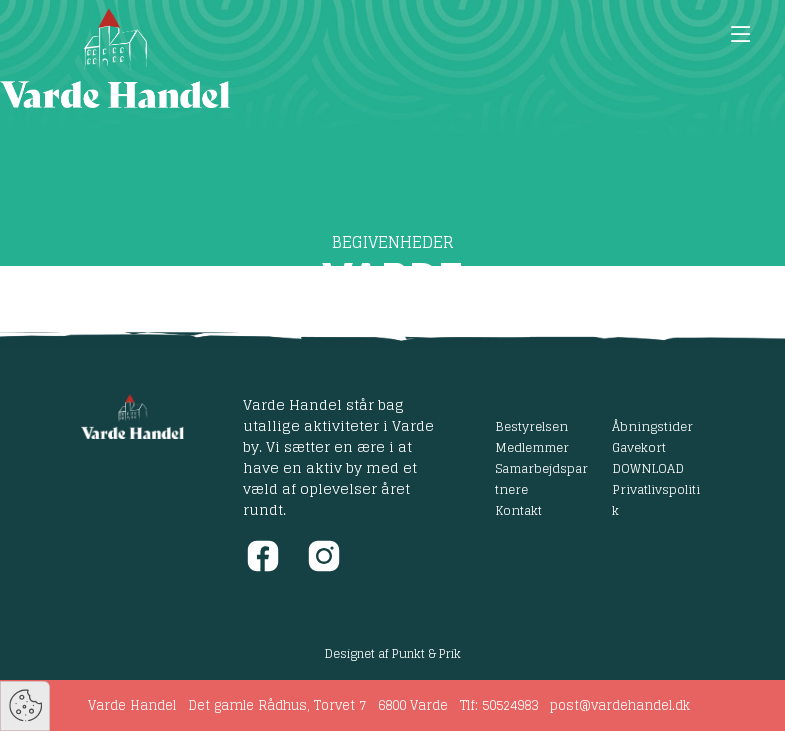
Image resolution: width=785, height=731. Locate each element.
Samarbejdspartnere (541, 478)
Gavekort (639, 447)
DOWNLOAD (648, 468)
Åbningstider (652, 426)
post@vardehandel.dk (620, 705)
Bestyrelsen (531, 426)
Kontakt (518, 510)
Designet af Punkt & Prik (393, 653)
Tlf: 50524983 (499, 705)
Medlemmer (532, 447)
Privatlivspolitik (656, 499)
